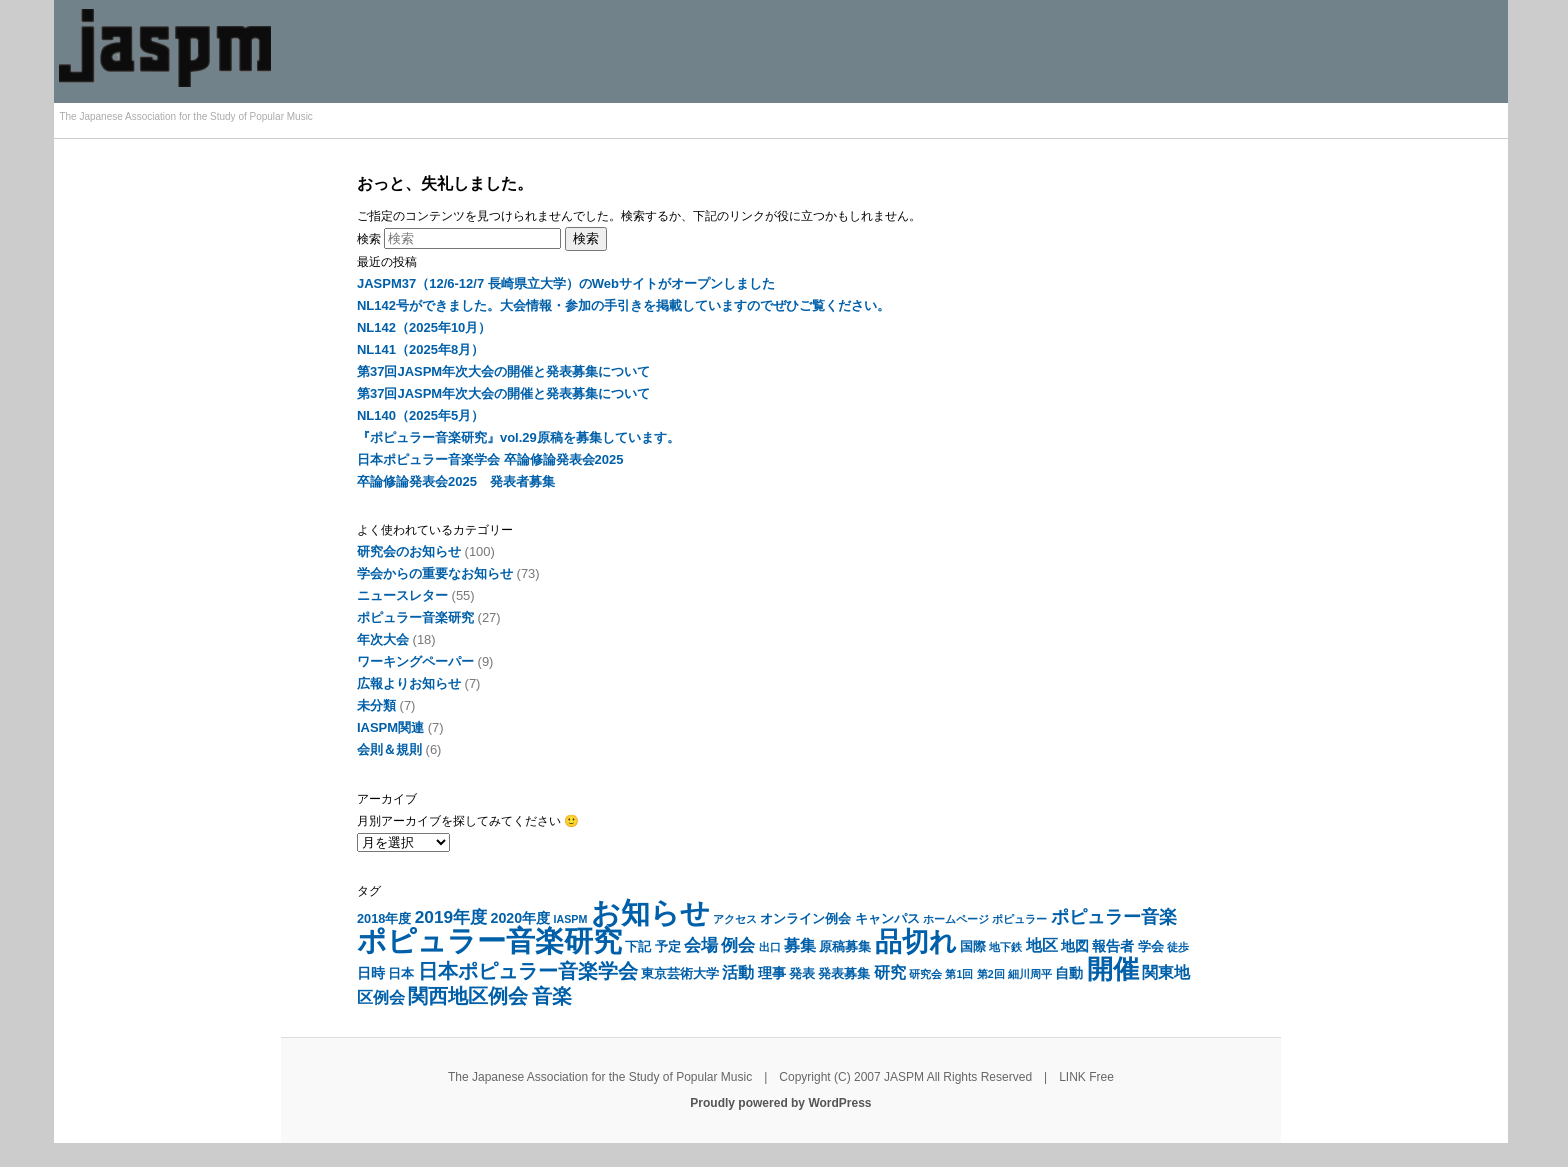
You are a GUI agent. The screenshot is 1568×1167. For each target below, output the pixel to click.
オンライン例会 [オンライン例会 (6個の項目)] (805, 918)
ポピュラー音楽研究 (415, 617)
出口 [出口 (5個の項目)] (770, 947)
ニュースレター (402, 595)
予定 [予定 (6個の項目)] (668, 946)
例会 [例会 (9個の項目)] (738, 945)
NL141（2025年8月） (420, 349)
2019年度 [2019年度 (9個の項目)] (451, 917)
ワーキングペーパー (415, 661)
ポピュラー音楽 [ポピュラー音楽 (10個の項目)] (1114, 916)
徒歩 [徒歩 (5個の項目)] (1178, 947)
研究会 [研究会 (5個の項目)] (925, 974)
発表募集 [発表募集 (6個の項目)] (844, 973)
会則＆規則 (389, 749)
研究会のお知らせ (409, 551)
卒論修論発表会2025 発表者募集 (456, 481)
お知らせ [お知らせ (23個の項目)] (650, 913)
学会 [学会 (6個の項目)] (1151, 946)
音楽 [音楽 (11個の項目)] (552, 996)
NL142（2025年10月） (424, 327)
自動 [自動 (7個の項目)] (1069, 973)
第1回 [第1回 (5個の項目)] (959, 974)
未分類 (376, 705)
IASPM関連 (390, 727)
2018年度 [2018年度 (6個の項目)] (384, 918)
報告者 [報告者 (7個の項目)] (1113, 946)
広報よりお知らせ (409, 683)
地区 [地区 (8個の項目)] (1042, 945)
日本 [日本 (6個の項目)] (401, 973)
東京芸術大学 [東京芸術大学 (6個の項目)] (680, 973)
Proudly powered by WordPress (780, 1103)
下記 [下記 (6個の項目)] (638, 946)
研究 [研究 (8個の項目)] (890, 972)
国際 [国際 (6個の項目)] (973, 946)
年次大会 (383, 639)
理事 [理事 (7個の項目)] (772, 973)
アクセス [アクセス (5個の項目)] (735, 919)
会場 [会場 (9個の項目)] (701, 945)
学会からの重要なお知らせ (435, 573)
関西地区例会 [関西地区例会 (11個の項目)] (468, 996)
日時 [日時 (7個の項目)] (371, 973)
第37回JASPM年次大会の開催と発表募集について (503, 371)
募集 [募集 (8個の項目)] (800, 945)
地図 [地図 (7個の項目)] (1075, 946)
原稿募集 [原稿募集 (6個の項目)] (845, 946)
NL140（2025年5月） (420, 415)
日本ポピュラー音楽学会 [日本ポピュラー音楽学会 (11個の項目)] (528, 971)
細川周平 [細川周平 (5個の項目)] (1030, 974)
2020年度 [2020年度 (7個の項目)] (520, 918)
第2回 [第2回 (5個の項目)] (991, 974)
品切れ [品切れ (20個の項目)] (916, 942)
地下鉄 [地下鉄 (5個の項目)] (1005, 947)
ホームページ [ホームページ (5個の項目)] (956, 919)
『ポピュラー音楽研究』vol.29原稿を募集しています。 (518, 437)
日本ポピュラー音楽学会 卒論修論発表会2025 (490, 459)
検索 (369, 239)
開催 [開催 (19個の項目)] (1113, 969)
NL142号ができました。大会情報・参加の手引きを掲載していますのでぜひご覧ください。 (623, 305)
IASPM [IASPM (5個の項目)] (571, 919)
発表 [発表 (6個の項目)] (802, 973)
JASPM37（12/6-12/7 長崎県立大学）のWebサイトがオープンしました (566, 283)
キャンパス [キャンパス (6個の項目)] (887, 918)
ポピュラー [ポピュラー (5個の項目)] (1019, 919)
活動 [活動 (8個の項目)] (738, 972)
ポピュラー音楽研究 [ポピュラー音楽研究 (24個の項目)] (489, 940)
